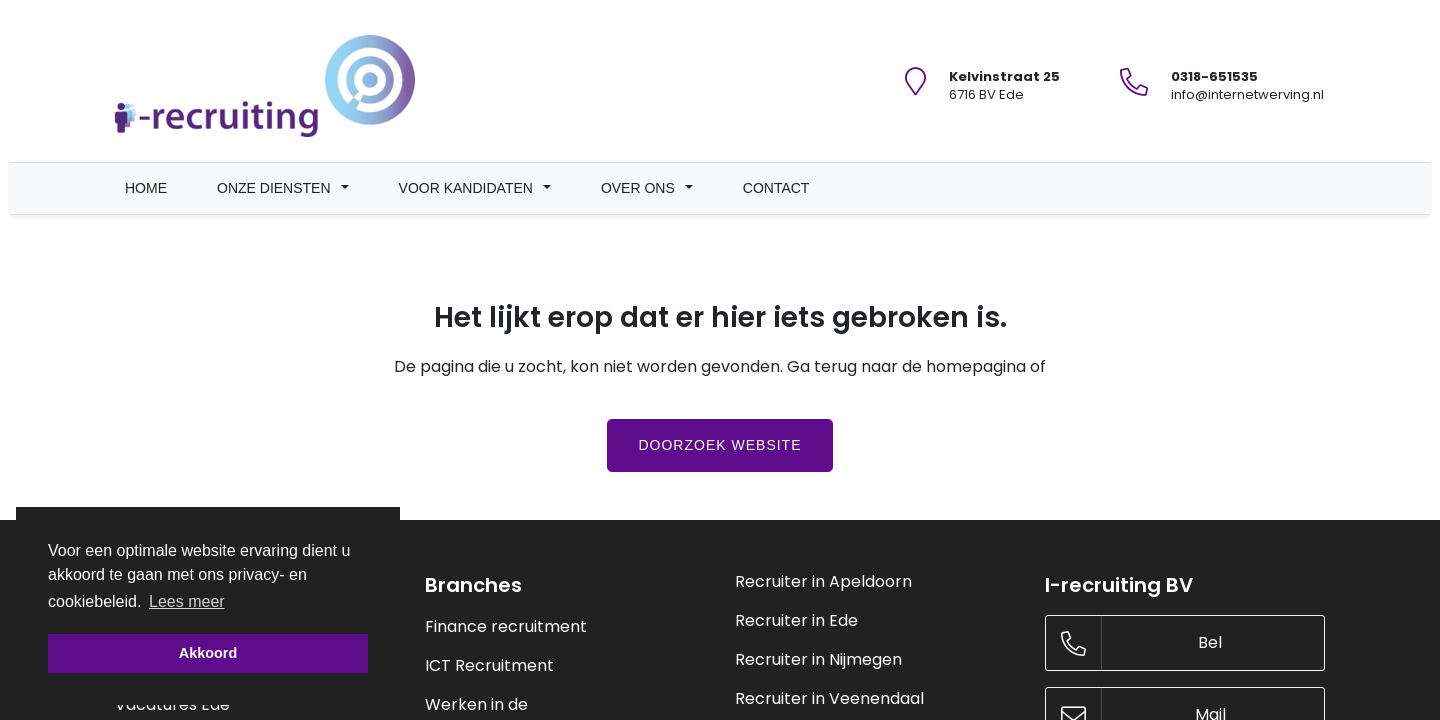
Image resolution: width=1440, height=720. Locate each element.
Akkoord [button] (208, 652)
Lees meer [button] (187, 600)
